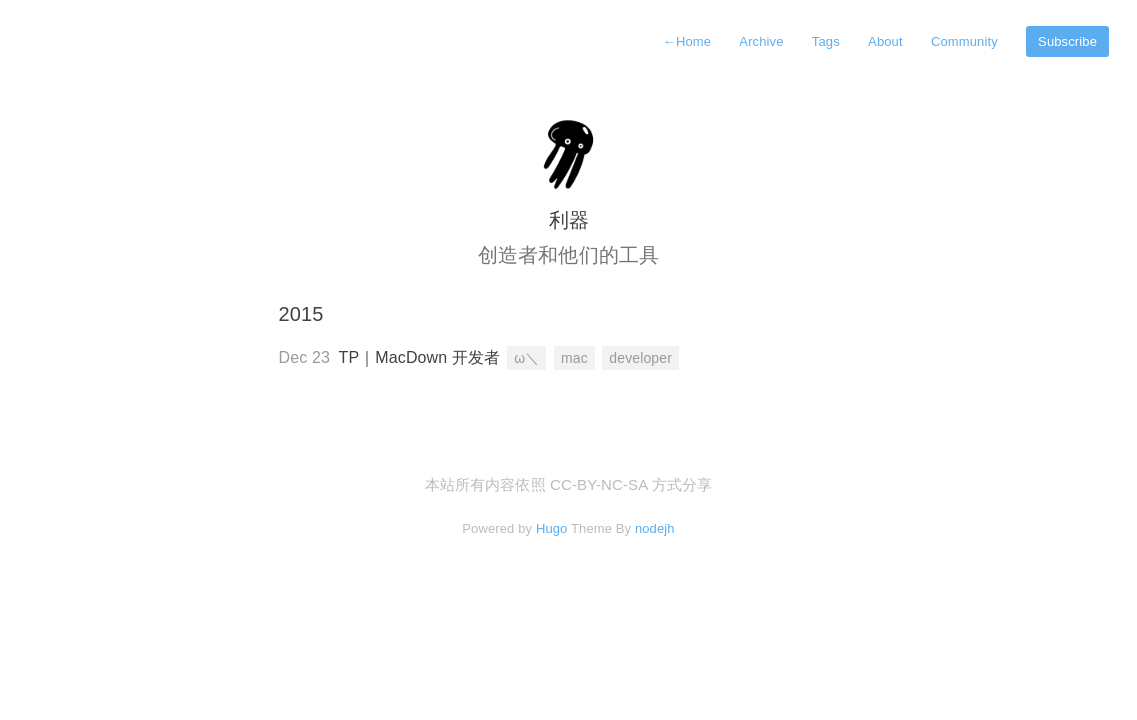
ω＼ (526, 358)
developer (640, 358)
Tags (826, 41)
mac (574, 358)
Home (687, 41)
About (885, 41)
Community (964, 41)
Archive (761, 41)
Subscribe (1067, 41)
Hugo (552, 528)
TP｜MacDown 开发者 (420, 357)
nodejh (655, 528)
